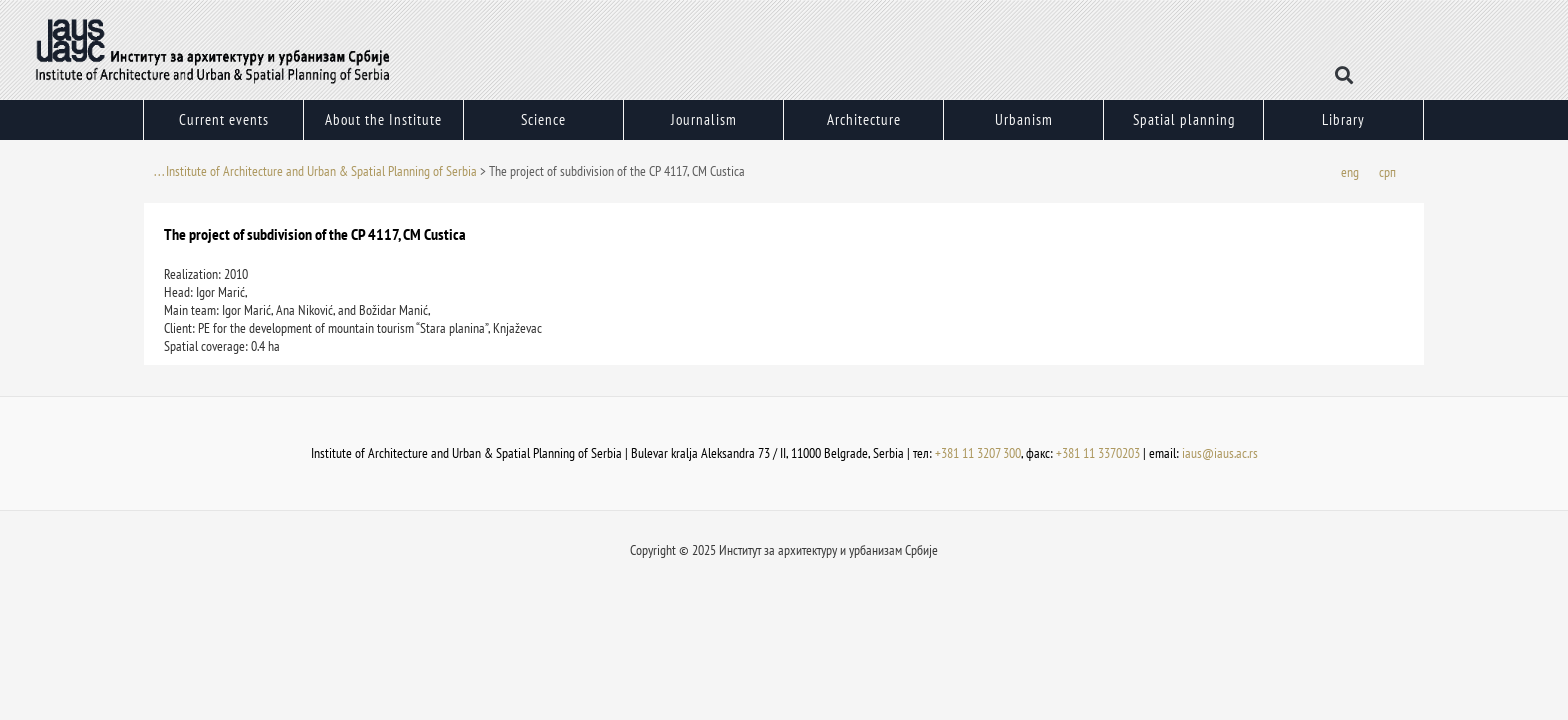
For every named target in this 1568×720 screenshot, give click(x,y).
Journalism (703, 125)
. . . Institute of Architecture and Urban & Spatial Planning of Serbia (315, 171)
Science (543, 125)
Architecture (863, 125)
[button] (1344, 75)
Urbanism (1023, 125)
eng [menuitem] (1350, 172)
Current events (223, 125)
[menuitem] (1350, 171)
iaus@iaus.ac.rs (1220, 453)
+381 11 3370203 (1098, 453)
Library (1343, 119)
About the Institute (383, 125)
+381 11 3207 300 (978, 453)
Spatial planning (1184, 119)
